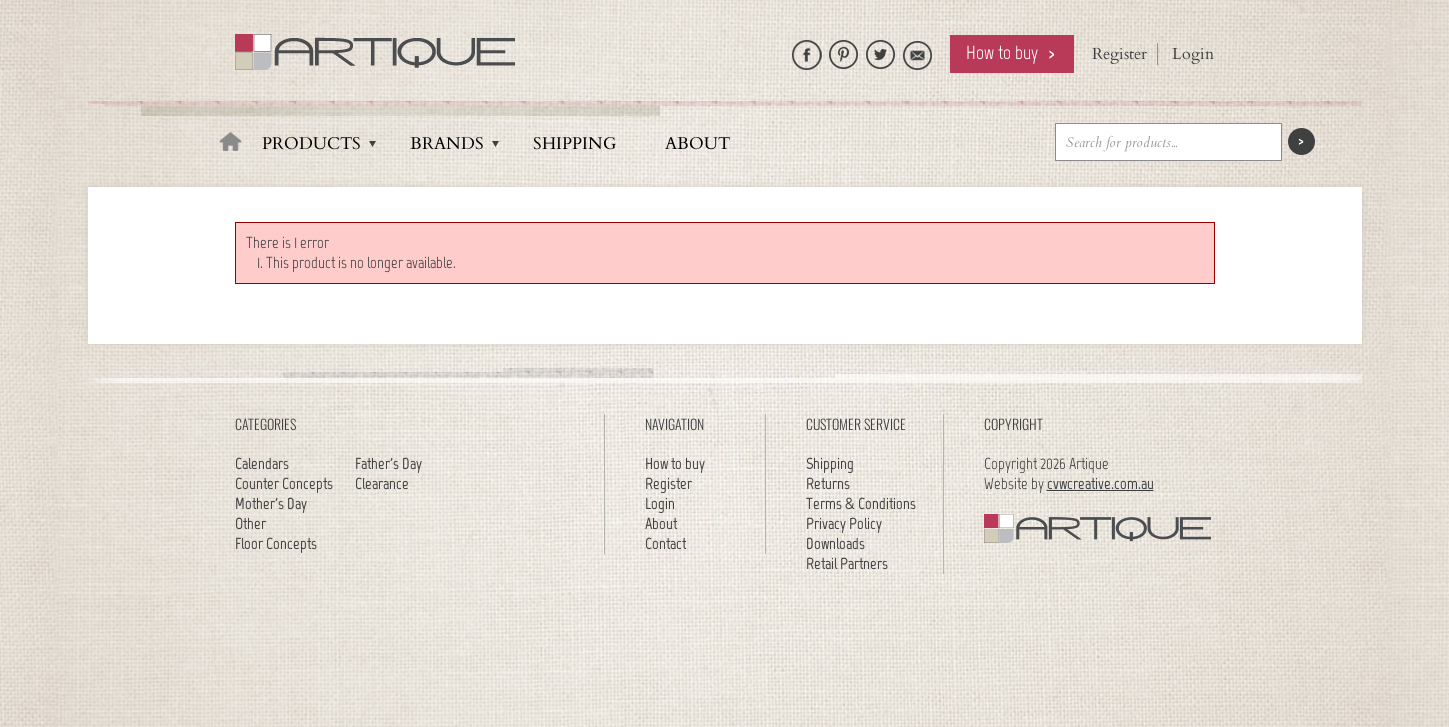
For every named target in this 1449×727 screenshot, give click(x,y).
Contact (665, 543)
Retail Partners (847, 563)
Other (250, 523)
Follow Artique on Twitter (881, 50)
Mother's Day (271, 503)
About (697, 143)
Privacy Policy (844, 523)
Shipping (574, 143)
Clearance (382, 483)
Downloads (835, 543)
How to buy (1002, 52)
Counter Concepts (284, 483)
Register (1119, 54)
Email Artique (918, 50)
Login (1193, 54)
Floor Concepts (276, 543)
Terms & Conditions (861, 503)
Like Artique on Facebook (807, 50)
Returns (828, 483)
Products (311, 143)
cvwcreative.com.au (1100, 483)
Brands (447, 143)
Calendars (262, 463)
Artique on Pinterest (844, 50)
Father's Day (388, 463)
